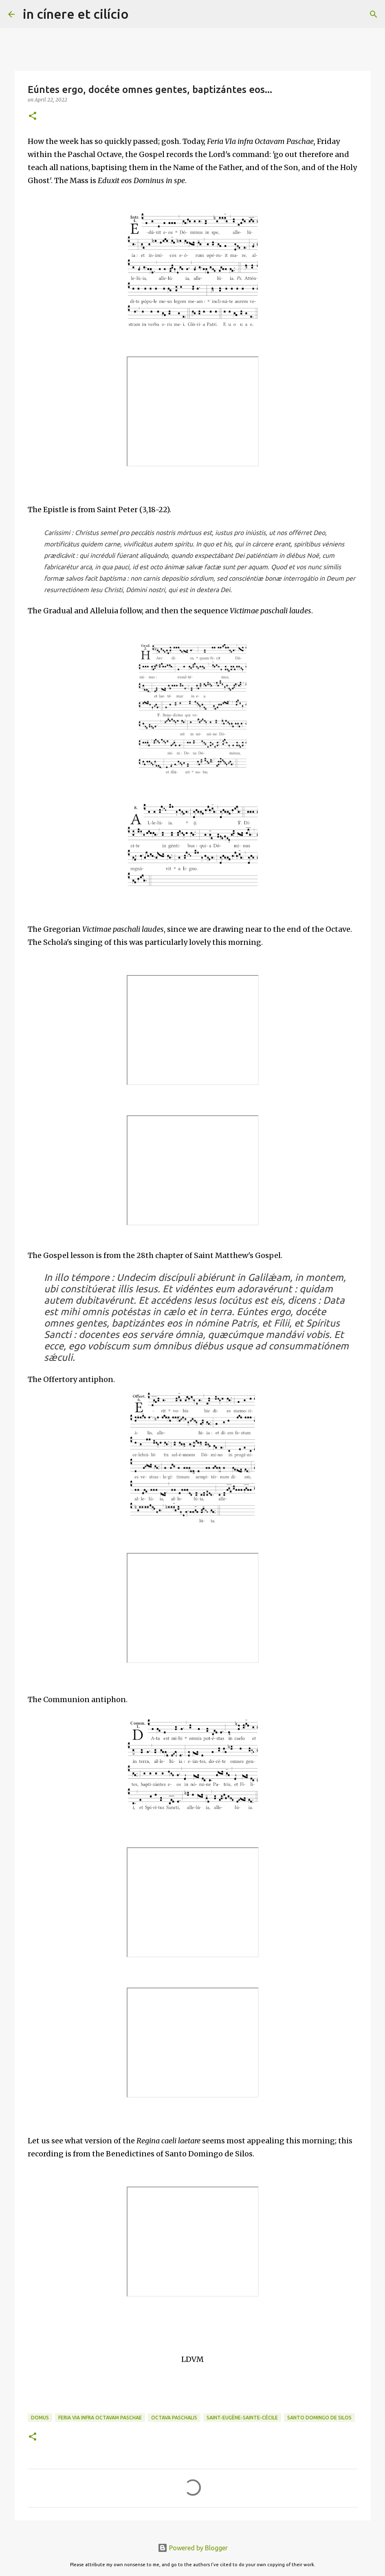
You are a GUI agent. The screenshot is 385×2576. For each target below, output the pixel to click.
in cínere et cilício (76, 14)
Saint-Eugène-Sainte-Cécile (242, 2417)
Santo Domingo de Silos (319, 2417)
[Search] (140, 14)
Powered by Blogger (193, 2548)
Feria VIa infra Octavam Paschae (100, 2417)
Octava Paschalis (174, 2417)
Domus (40, 2417)
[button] (32, 116)
